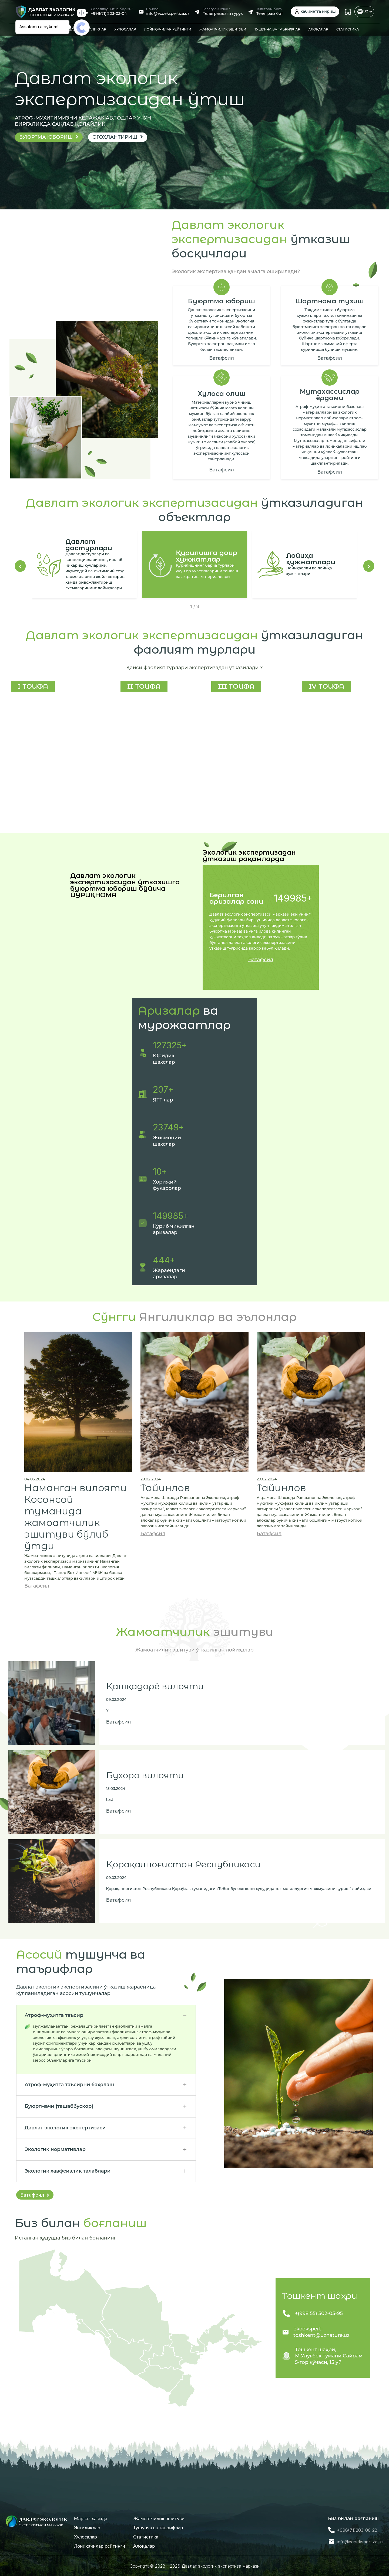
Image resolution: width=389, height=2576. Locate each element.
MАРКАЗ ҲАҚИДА (58, 29)
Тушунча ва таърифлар (158, 2527)
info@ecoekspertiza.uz (167, 13)
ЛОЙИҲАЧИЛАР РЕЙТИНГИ (167, 29)
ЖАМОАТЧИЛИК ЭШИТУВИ (222, 29)
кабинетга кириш (315, 11)
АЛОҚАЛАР (318, 29)
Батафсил (221, 358)
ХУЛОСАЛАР (125, 29)
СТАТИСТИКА (347, 29)
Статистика (145, 2537)
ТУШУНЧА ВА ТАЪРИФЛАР (277, 29)
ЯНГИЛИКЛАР (94, 29)
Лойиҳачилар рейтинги (99, 2546)
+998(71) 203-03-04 (109, 13)
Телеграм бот (269, 13)
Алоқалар (144, 2546)
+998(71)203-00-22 (357, 2530)
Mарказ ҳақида (90, 2518)
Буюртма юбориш (48, 137)
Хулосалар (85, 2537)
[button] (20, 566)
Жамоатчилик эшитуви (159, 2518)
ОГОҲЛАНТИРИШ (117, 137)
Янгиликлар (87, 2527)
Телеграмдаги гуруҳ (223, 13)
